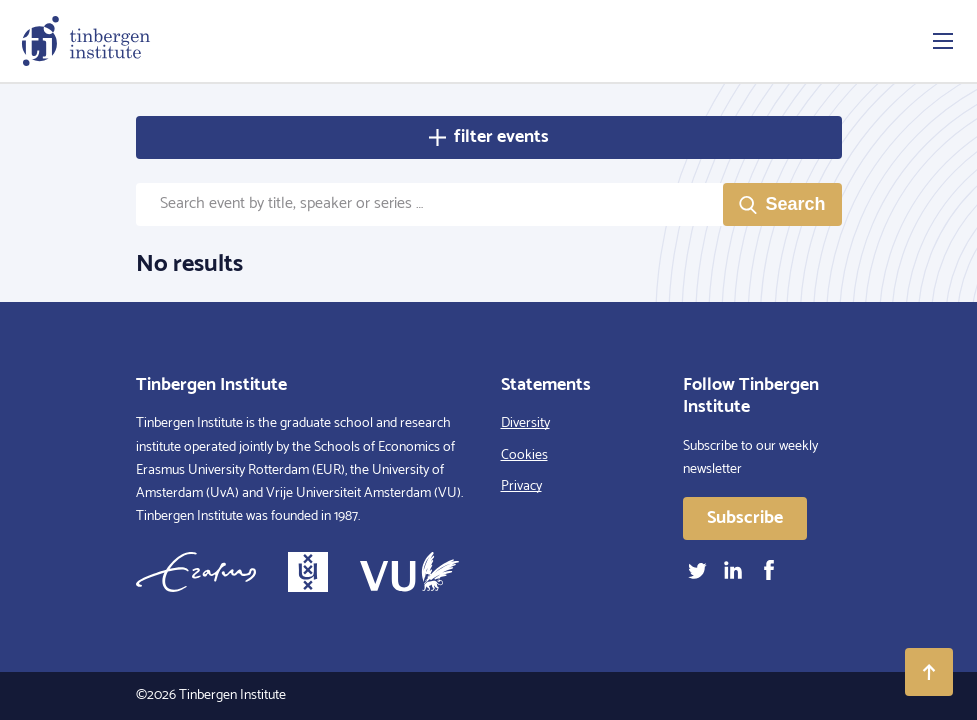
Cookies (524, 455)
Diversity (525, 423)
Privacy (521, 486)
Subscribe (745, 518)
